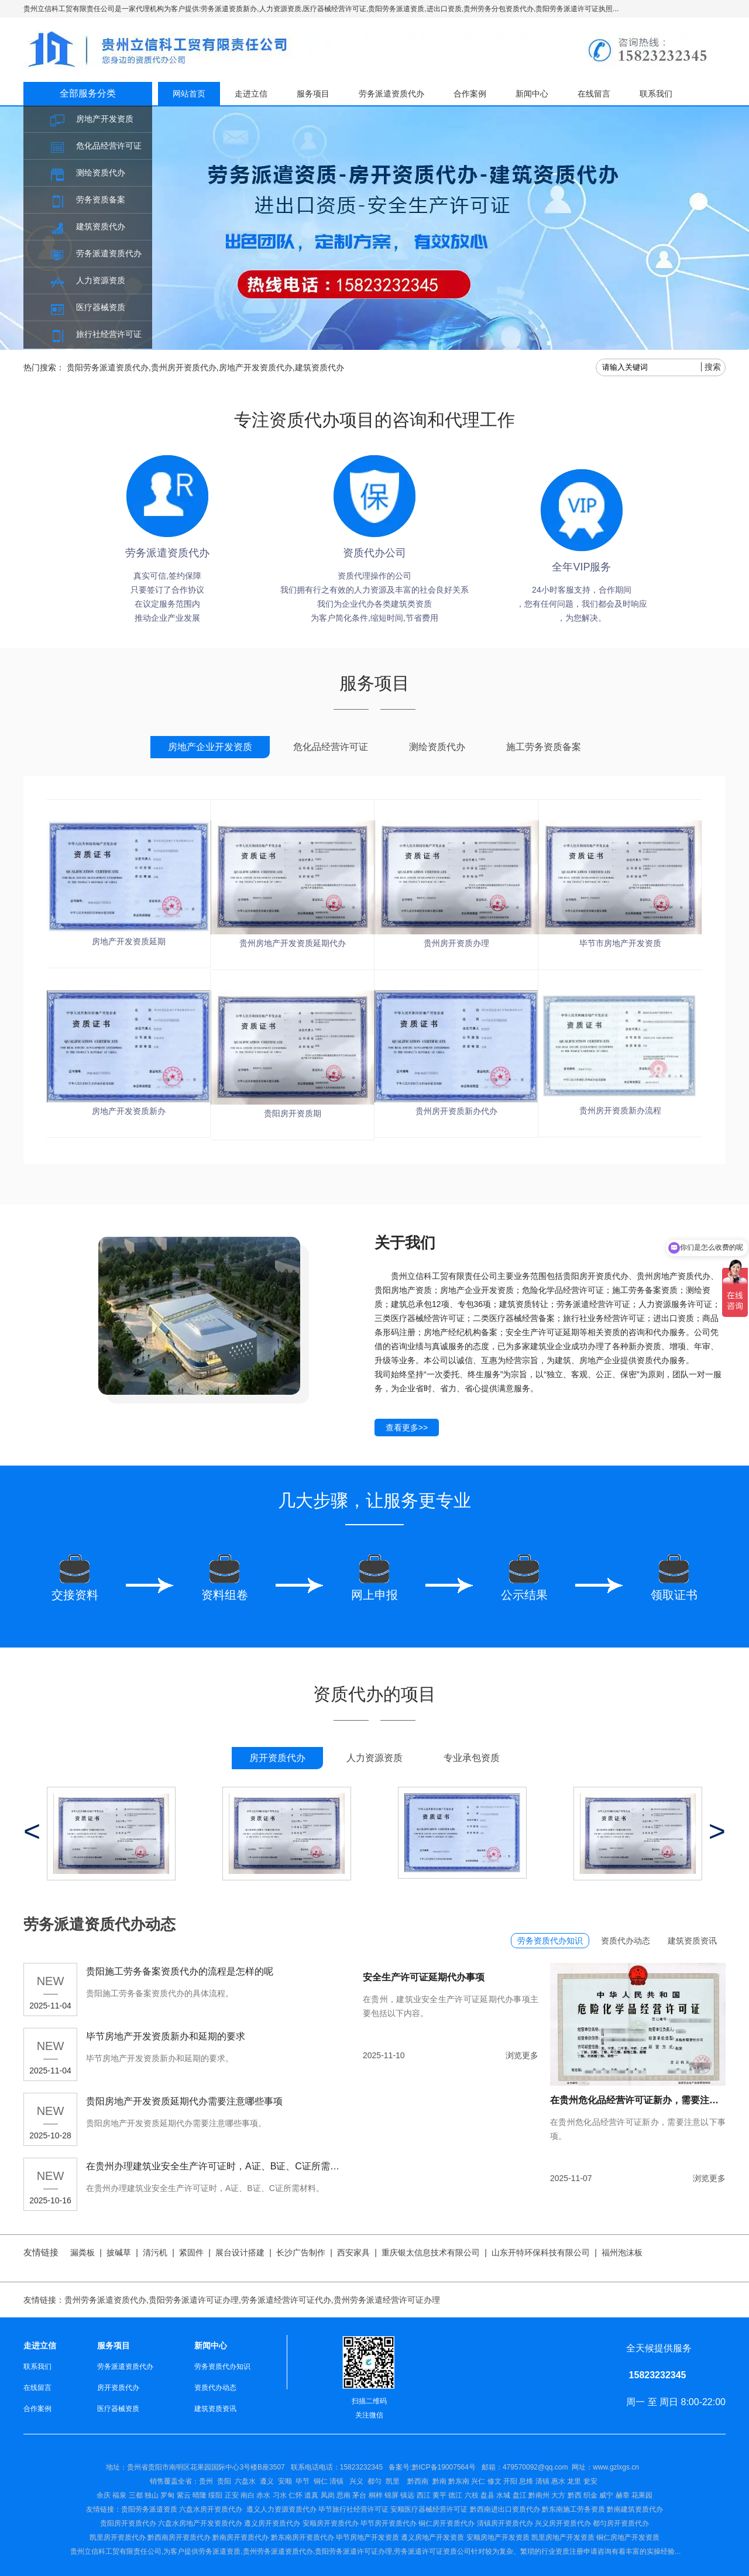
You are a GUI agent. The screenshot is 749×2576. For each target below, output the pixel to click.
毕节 (303, 2481)
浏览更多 (522, 2055)
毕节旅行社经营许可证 (353, 2509)
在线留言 (594, 93)
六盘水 (245, 2481)
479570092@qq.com (535, 2467)
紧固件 (191, 2252)
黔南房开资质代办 (240, 2537)
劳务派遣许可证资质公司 (432, 2551)
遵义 (267, 2481)
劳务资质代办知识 (550, 1940)
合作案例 (469, 93)
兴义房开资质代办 (563, 2523)
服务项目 (313, 93)
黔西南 (417, 2481)
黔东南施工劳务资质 (573, 2509)
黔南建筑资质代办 (635, 2509)
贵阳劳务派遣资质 (131, 2509)
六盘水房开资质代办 (211, 2509)
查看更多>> (407, 1427)
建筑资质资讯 (692, 1940)
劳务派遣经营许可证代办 (286, 2300)
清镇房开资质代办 (505, 2523)
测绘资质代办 (100, 172)
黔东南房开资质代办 (302, 2537)
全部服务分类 (88, 93)
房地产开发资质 (104, 118)
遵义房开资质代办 (272, 2523)
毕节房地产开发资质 (367, 2537)
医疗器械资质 (100, 307)
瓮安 (591, 2481)
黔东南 (458, 2481)
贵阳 (224, 2481)
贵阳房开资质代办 (128, 2523)
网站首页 (189, 93)
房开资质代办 (277, 1758)
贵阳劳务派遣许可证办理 (194, 2300)
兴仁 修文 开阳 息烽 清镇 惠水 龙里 (526, 2481)
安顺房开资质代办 (331, 2523)
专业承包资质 (472, 1758)
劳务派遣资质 (219, 2551)
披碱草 (118, 2252)
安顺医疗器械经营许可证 (429, 2509)
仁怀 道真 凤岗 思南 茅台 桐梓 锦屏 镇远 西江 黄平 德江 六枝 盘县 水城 (399, 2495)
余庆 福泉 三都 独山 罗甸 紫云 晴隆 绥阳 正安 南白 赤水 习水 (192, 2495)
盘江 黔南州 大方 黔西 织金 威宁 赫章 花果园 (582, 2495)
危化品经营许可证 (109, 145)
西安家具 (353, 2252)
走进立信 (251, 93)
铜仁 (321, 2481)
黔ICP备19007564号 (444, 2467)
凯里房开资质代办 (118, 2537)
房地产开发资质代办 (256, 367)
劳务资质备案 (100, 199)
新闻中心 (532, 93)
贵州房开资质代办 (184, 367)
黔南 (439, 2481)
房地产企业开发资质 (210, 747)
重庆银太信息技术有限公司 (431, 2252)
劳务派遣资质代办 (109, 253)
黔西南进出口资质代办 (505, 2509)
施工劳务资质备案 (543, 747)
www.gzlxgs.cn (616, 2467)
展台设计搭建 (239, 2252)
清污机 (155, 2252)
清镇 (336, 2481)
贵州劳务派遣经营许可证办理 (387, 2300)
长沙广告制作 (300, 2252)
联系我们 (656, 93)
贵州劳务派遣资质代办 (105, 2300)
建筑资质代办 (100, 226)
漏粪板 (82, 2252)
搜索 (713, 367)
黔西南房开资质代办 (179, 2537)
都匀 (374, 2481)
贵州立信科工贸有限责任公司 (116, 2551)
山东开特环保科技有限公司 (541, 2252)
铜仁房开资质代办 (446, 2523)
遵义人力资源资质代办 (281, 2509)
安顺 (285, 2481)
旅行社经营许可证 (109, 334)
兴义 (356, 2481)
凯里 (393, 2481)
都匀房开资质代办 (621, 2523)
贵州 (206, 2481)
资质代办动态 (625, 1940)
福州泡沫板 (622, 2252)
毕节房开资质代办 (388, 2523)
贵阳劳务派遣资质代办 (108, 367)
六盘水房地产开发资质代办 (200, 2523)
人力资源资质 (100, 280)
